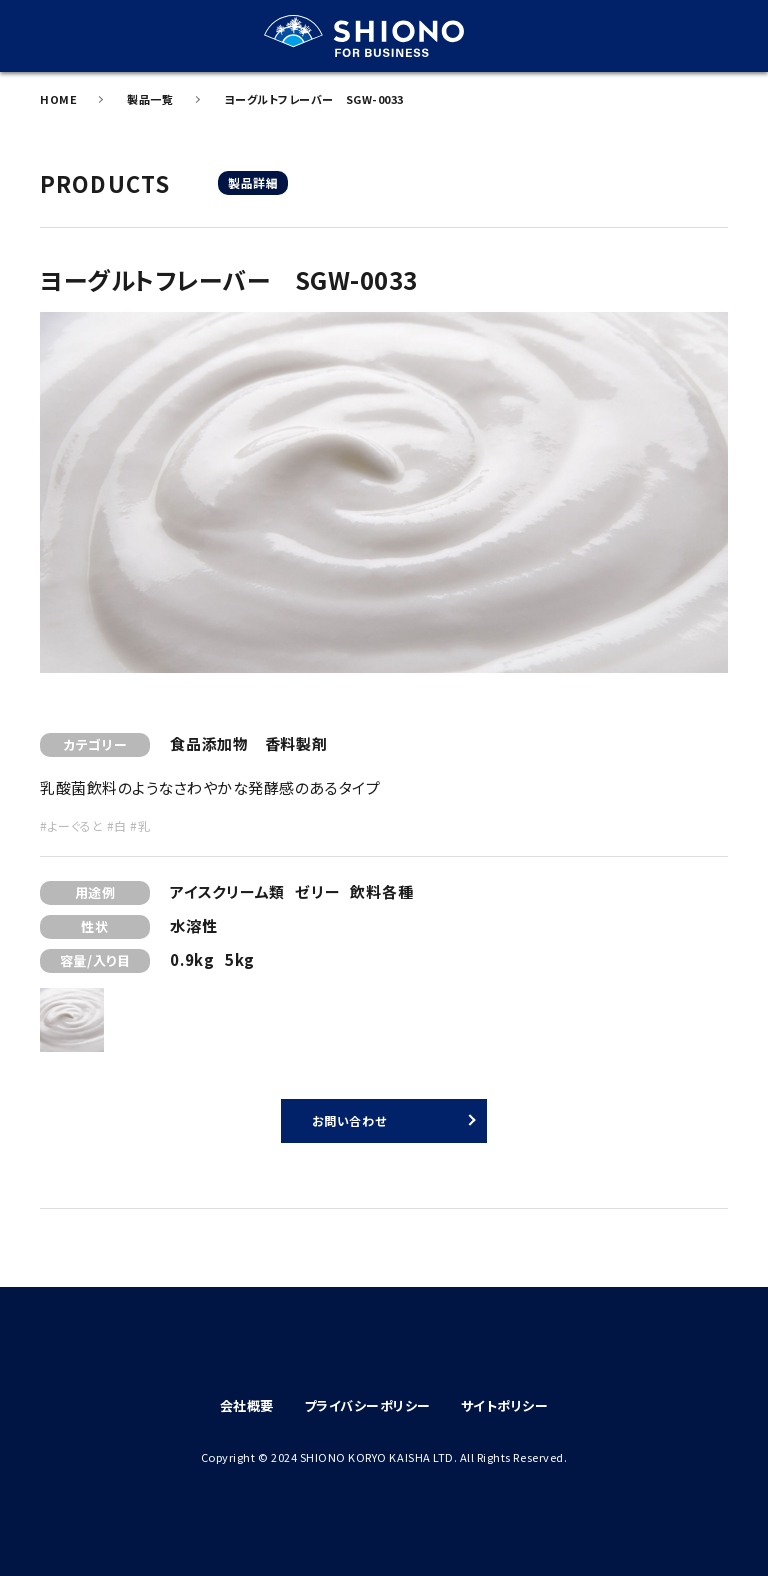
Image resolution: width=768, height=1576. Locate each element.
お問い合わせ (349, 1120)
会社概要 (247, 1405)
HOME (58, 99)
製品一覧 (150, 99)
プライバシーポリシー (367, 1405)
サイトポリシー (505, 1405)
